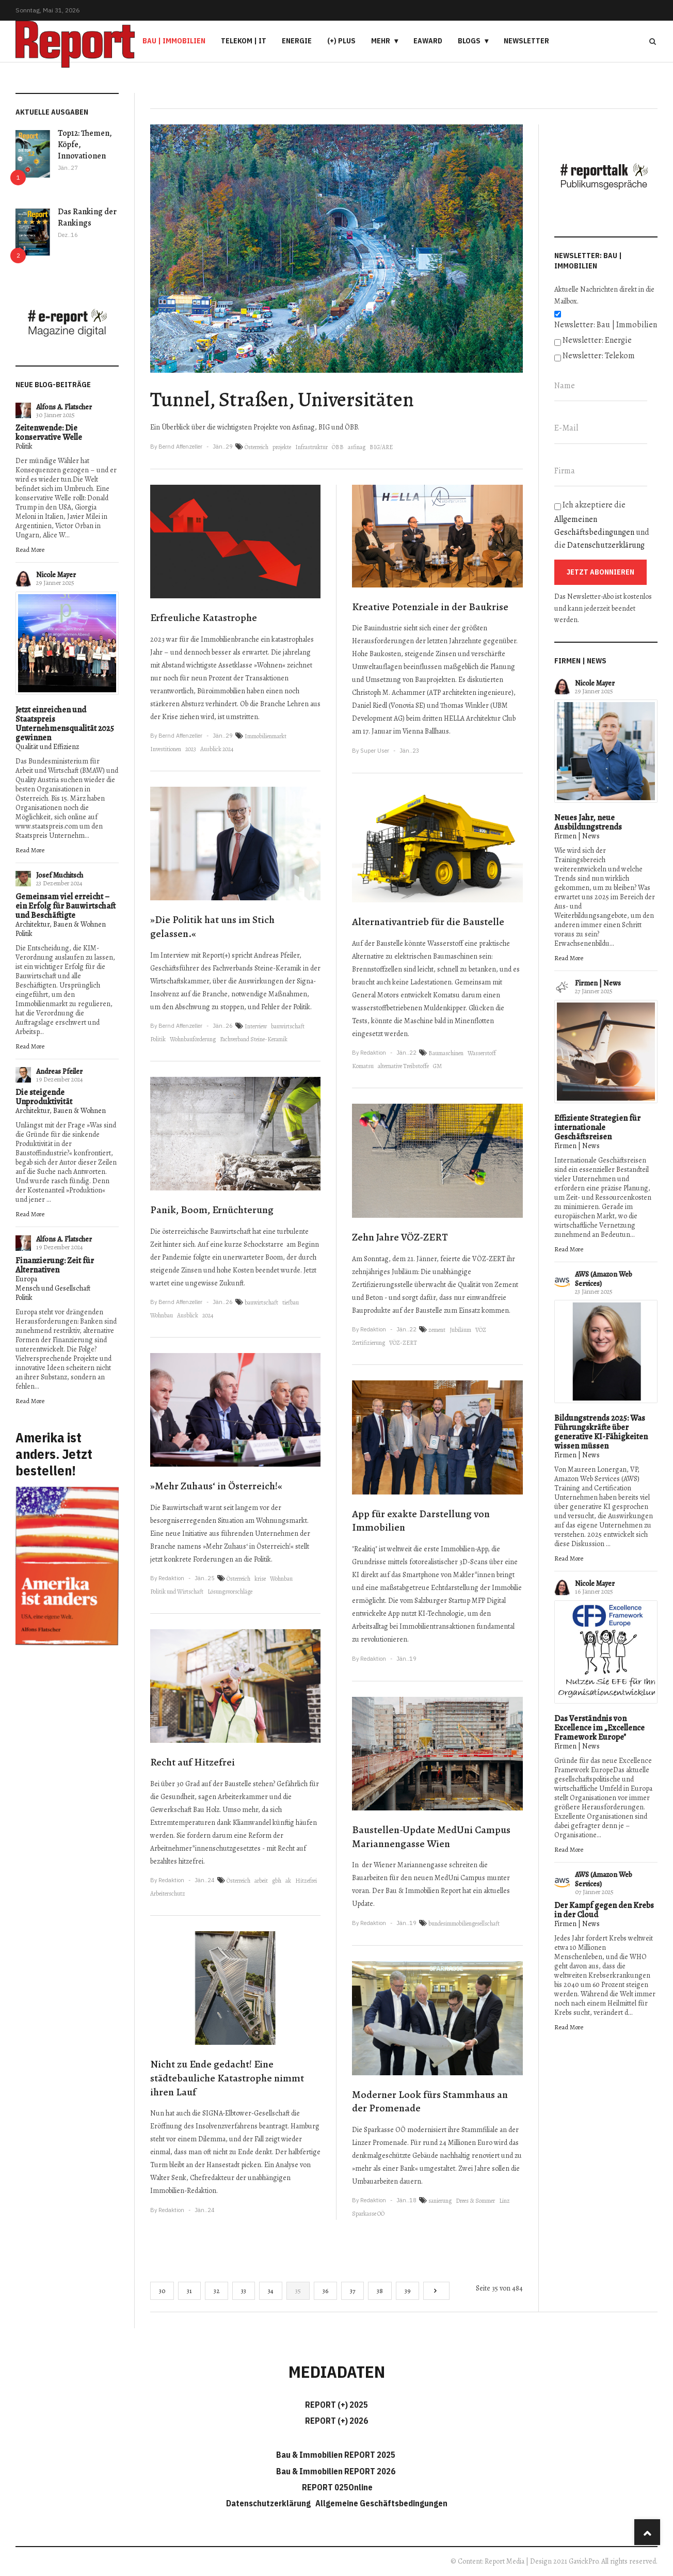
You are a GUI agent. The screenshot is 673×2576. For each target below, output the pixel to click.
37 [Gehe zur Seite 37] (352, 2290)
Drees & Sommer (475, 2200)
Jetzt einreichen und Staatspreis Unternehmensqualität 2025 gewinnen (64, 723)
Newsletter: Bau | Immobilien (605, 324)
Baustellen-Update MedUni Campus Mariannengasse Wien (431, 1837)
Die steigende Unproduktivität (43, 1097)
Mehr (380, 40)
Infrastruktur (311, 447)
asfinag (356, 447)
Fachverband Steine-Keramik (253, 1039)
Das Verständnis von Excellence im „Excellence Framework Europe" (599, 1728)
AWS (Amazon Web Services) (603, 1279)
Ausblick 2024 (216, 749)
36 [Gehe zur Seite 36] (325, 2290)
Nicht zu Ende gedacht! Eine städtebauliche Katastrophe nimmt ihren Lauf (227, 2077)
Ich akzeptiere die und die (601, 525)
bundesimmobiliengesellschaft (464, 1923)
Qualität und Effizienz (47, 747)
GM (437, 1066)
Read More (29, 549)
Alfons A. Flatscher (64, 407)
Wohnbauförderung (193, 1039)
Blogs (469, 40)
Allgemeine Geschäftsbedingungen (381, 2503)
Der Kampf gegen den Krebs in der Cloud (604, 1910)
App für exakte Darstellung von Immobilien (421, 1521)
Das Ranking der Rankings (87, 217)
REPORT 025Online (336, 2487)
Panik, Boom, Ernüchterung (212, 1210)
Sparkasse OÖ (368, 2213)
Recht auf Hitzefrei (192, 1762)
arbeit (261, 1880)
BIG (324, 427)
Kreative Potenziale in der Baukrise (430, 607)
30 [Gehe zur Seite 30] (162, 2290)
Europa (26, 1279)
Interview (256, 1026)
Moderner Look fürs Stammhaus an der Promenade (430, 2102)
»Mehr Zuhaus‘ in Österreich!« (216, 1486)
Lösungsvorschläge (229, 1591)
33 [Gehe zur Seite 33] (243, 2290)
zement (436, 1329)
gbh (276, 1880)
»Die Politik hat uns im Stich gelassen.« (212, 927)
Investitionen (165, 749)
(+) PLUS (341, 40)
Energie (297, 40)
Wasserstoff (482, 1053)
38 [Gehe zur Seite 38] (380, 2290)
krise (260, 1578)
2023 (190, 749)
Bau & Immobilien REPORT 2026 (335, 2471)
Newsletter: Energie (597, 340)
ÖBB (350, 427)
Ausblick (187, 1315)
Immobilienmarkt (265, 736)
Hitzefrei (306, 1880)
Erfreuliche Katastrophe (203, 618)
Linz (504, 2200)
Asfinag (303, 427)
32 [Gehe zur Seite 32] (216, 2290)
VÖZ (480, 1329)
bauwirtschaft (288, 1026)
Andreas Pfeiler (59, 1071)
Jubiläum (460, 1329)
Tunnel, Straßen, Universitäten (282, 399)
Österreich (256, 447)
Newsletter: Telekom (599, 355)
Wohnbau (161, 1315)
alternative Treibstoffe (403, 1066)
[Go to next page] (436, 2291)
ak (288, 1880)
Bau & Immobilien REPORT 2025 (335, 2455)
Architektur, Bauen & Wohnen (60, 924)
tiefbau (290, 1302)
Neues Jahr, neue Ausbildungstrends (588, 822)
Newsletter (526, 40)
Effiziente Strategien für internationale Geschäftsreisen (597, 1127)
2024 (207, 1315)
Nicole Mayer (56, 575)
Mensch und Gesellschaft (52, 1288)
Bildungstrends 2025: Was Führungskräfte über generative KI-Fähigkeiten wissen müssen (601, 1432)
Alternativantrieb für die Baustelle (428, 922)
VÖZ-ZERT (488, 1259)
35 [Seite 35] (298, 2290)
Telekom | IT (243, 40)
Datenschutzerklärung (606, 545)
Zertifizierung (368, 1342)
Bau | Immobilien (173, 40)
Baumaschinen (445, 1053)
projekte (282, 447)
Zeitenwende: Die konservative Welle (48, 432)
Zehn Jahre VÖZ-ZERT (400, 1237)
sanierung (440, 2200)
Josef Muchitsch (59, 875)
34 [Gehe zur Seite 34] (271, 2290)
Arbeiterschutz (167, 1893)
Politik (24, 446)
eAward (427, 40)
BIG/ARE (381, 447)
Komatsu (363, 1066)
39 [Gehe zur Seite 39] (407, 2290)
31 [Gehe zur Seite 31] (189, 2290)
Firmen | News (577, 836)
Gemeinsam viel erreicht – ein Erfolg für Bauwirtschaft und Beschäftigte (65, 906)
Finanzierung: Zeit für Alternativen (54, 1265)
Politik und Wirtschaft (176, 1591)
